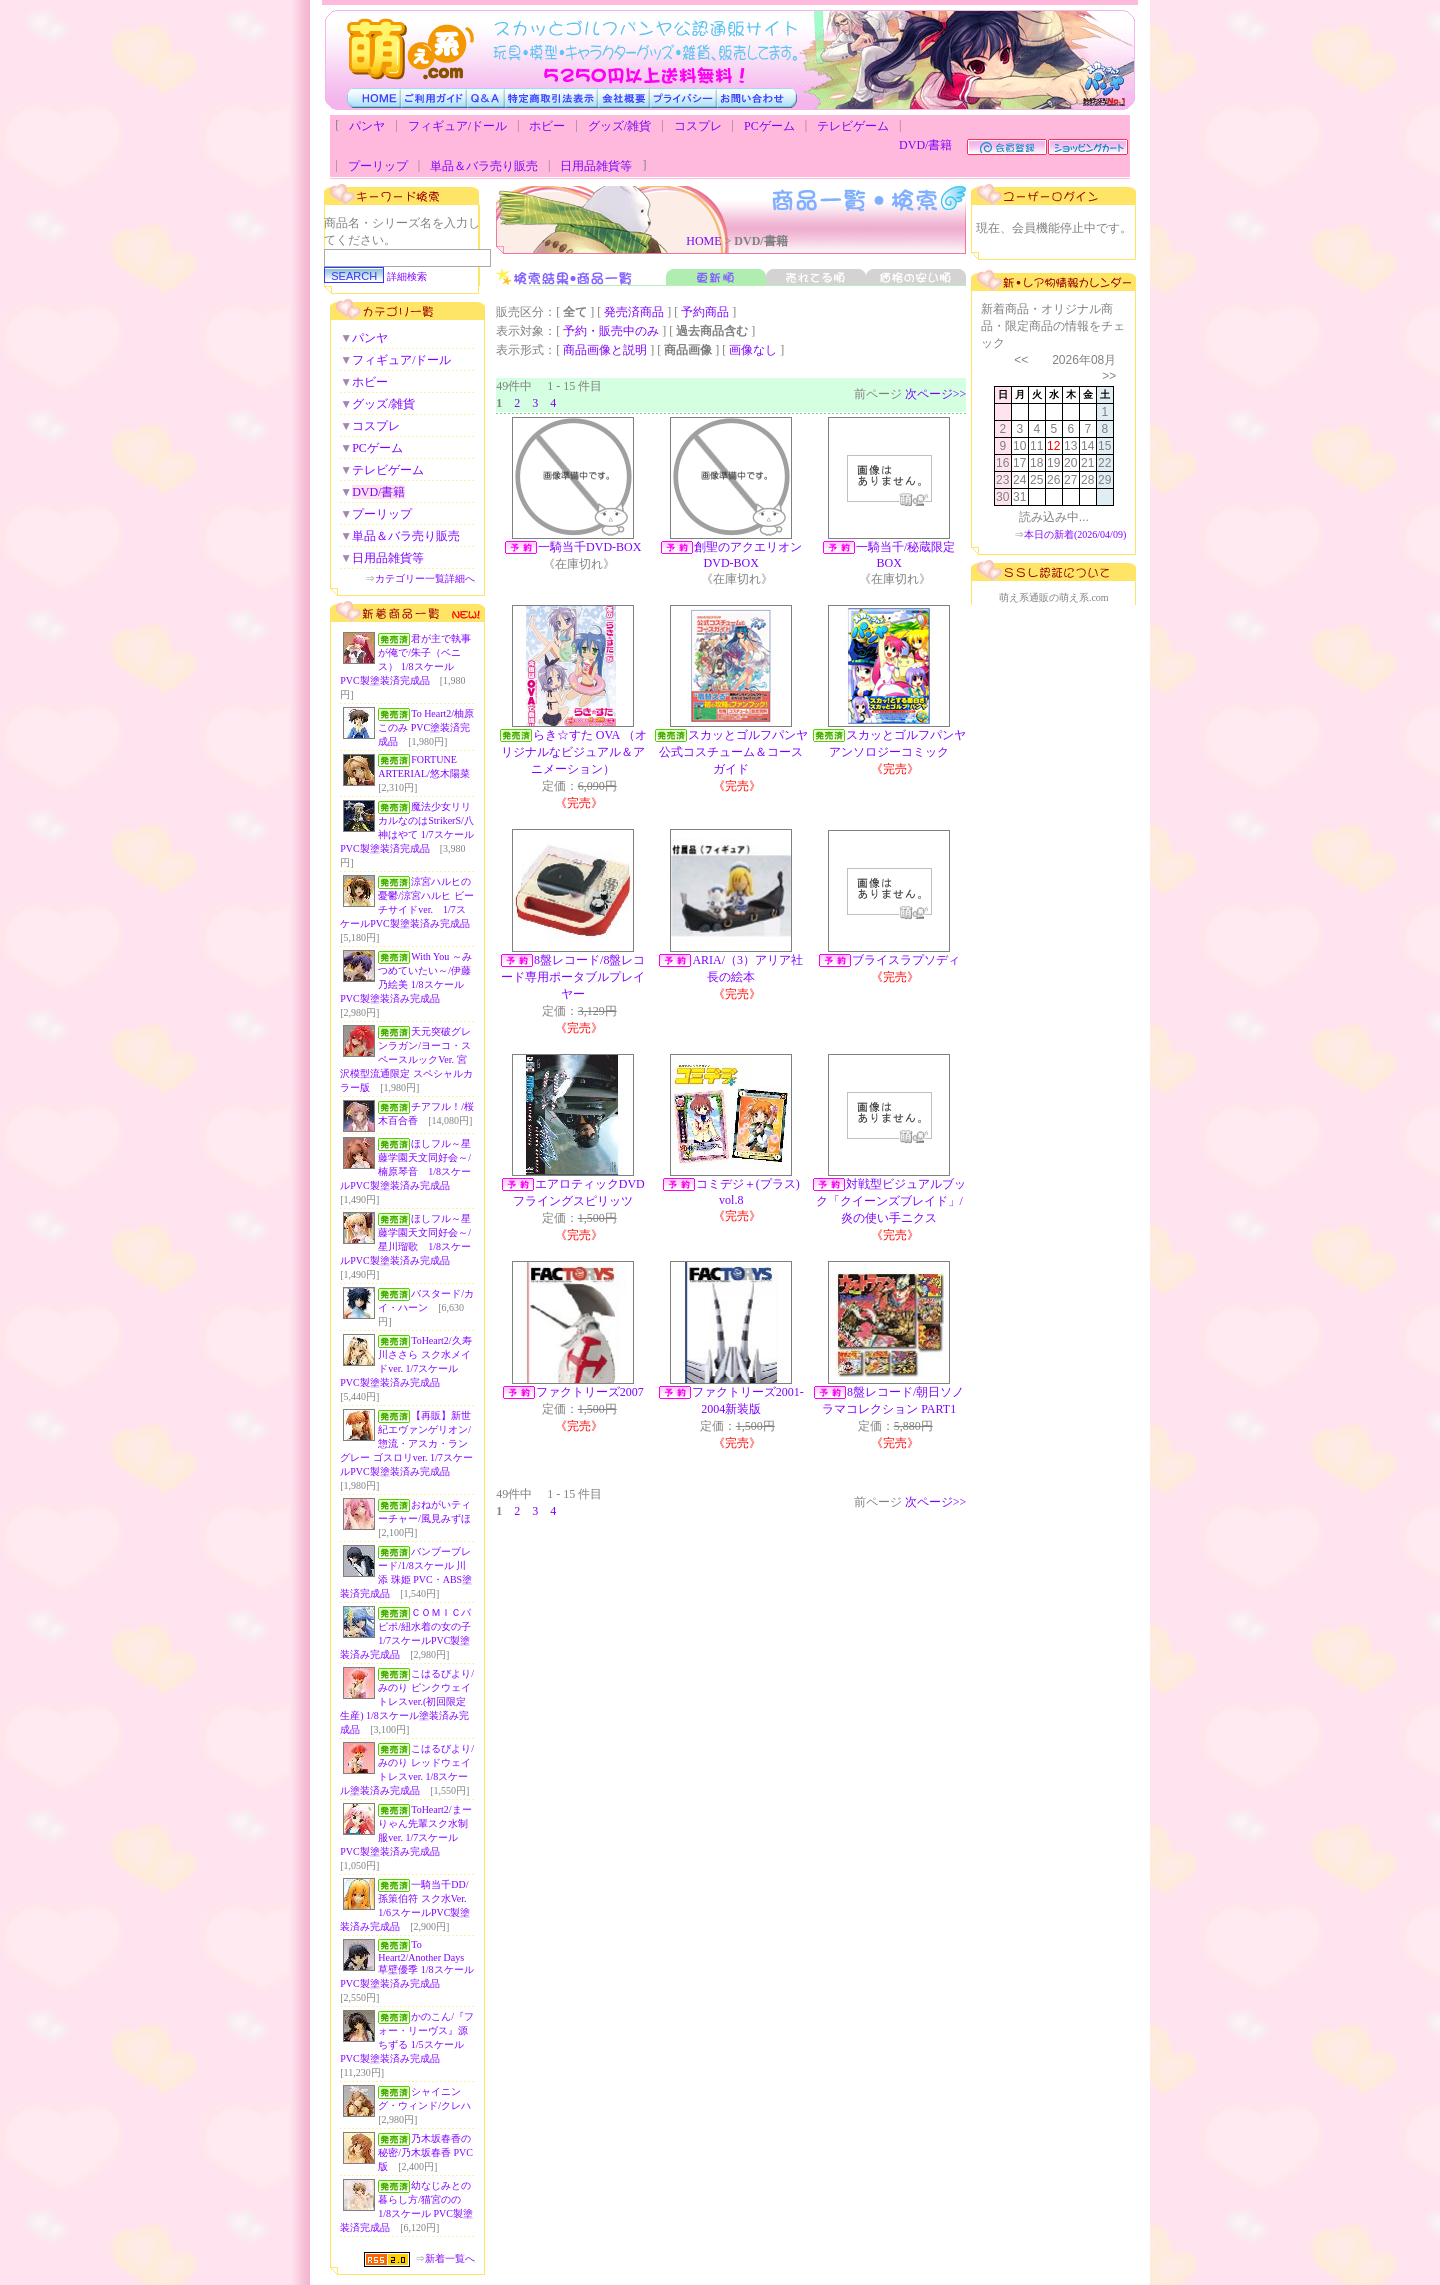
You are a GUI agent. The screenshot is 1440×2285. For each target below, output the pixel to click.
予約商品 (705, 312)
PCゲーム (769, 126)
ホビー (547, 126)
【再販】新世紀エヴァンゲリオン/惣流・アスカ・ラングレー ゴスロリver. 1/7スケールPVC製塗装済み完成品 (406, 1443)
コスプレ (698, 126)
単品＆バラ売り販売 (484, 166)
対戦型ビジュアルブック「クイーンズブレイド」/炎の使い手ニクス (891, 1201)
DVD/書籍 (925, 145)
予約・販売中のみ (611, 331)
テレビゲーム (853, 126)
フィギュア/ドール (457, 126)
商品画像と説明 (605, 350)
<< (1021, 360)
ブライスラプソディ (906, 960)
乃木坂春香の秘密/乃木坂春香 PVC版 (425, 2152)
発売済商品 (634, 312)
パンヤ (367, 126)
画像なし (753, 350)
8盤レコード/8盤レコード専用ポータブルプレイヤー (573, 977)
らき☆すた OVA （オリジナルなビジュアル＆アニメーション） (573, 752)
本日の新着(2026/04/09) (1075, 534)
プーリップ (378, 166)
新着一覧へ (450, 2258)
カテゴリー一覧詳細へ (425, 578)
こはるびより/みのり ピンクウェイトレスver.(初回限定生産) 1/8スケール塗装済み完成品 (407, 1701)
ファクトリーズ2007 (590, 1392)
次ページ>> (936, 394)
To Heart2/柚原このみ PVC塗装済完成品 (426, 727)
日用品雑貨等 (596, 166)
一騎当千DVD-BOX (589, 547)
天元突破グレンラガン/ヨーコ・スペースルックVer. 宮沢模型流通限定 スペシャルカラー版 (406, 1059)
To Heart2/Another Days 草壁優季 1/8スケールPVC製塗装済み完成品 (406, 1964)
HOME (703, 241)
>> (1109, 376)
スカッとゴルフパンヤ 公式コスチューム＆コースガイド (739, 752)
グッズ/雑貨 (619, 126)
